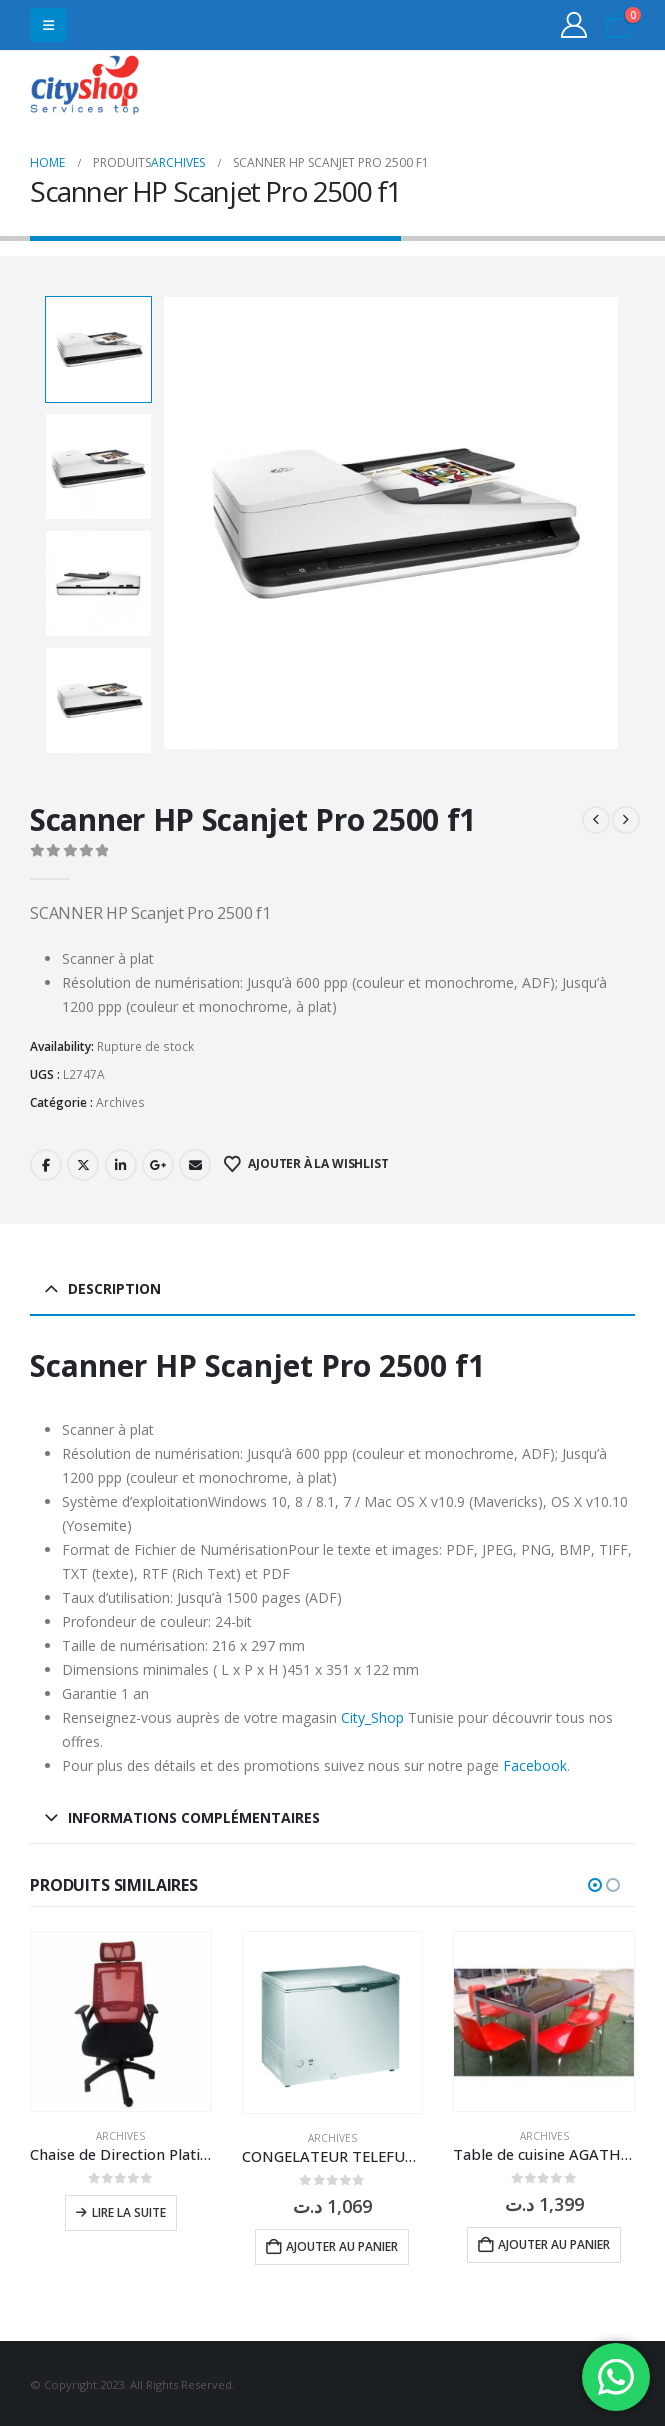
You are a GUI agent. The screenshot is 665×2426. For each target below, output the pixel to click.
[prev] (596, 818)
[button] (48, 25)
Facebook (46, 1162)
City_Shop (372, 1714)
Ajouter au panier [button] (342, 2243)
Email (195, 1162)
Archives (120, 1100)
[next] (626, 818)
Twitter (83, 1162)
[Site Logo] (85, 87)
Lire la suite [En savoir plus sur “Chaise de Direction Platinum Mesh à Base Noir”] (129, 2210)
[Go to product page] (121, 2019)
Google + (158, 1162)
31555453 (557, 87)
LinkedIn (121, 1162)
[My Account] (574, 25)
